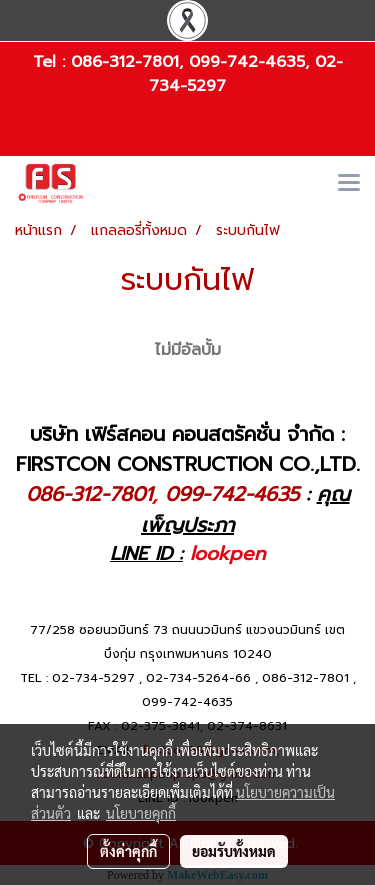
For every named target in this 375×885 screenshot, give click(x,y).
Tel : (52, 62)
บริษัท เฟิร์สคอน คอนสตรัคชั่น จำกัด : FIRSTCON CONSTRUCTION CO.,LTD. (188, 449)
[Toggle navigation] (349, 184)
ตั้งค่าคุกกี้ (128, 851)
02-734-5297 (93, 678)
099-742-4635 (247, 62)
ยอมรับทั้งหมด (234, 851)
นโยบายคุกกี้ (141, 813)
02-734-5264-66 (198, 678)
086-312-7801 (125, 62)
